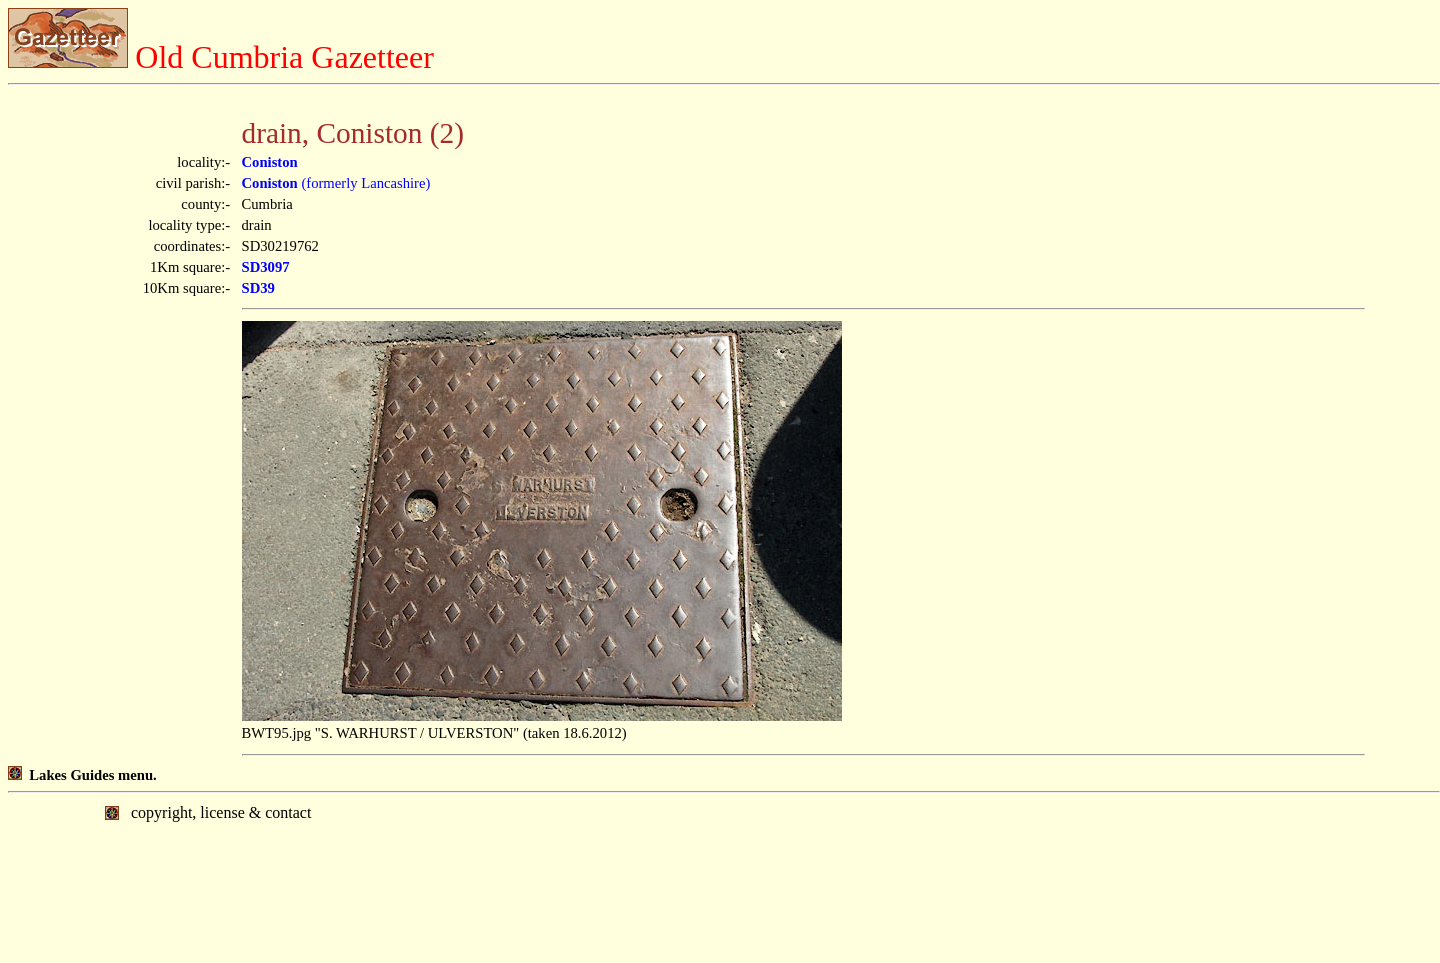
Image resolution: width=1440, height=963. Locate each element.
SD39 (258, 288)
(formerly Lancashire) (336, 183)
